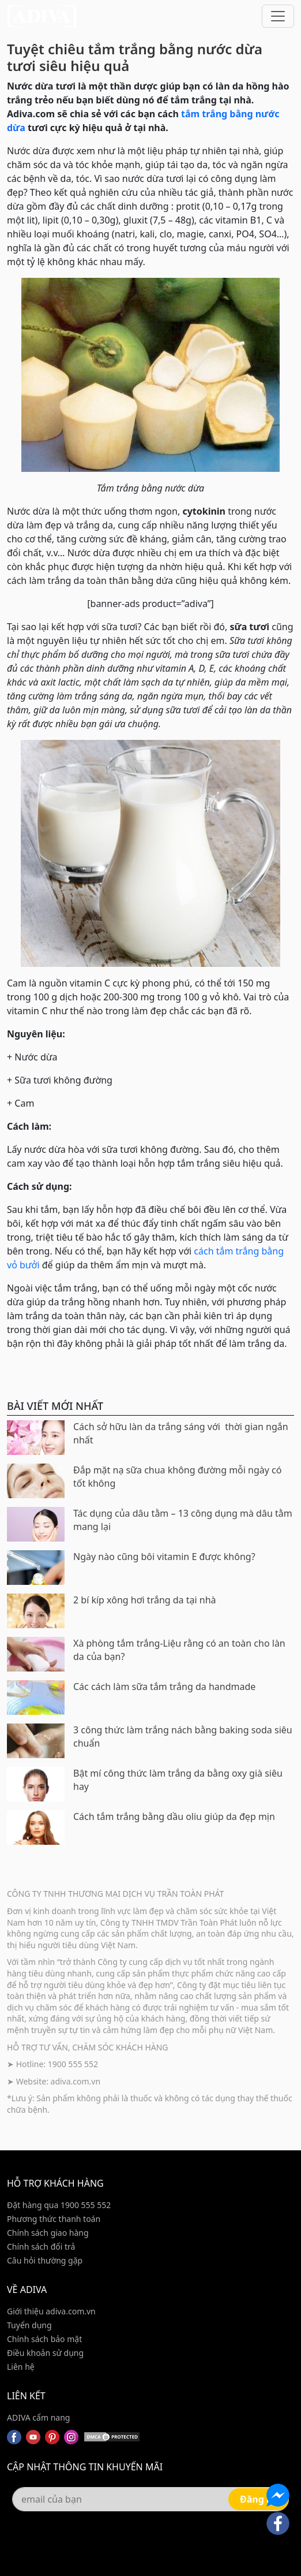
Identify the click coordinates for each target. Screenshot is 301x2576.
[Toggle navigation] (278, 16)
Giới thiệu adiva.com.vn (51, 2311)
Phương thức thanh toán (53, 2218)
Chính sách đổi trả (41, 2246)
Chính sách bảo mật (44, 2338)
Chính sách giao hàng (48, 2232)
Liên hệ (21, 2366)
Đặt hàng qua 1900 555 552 (59, 2204)
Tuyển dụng (29, 2325)
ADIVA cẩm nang (38, 2417)
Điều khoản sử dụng (45, 2352)
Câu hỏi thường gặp (44, 2260)
